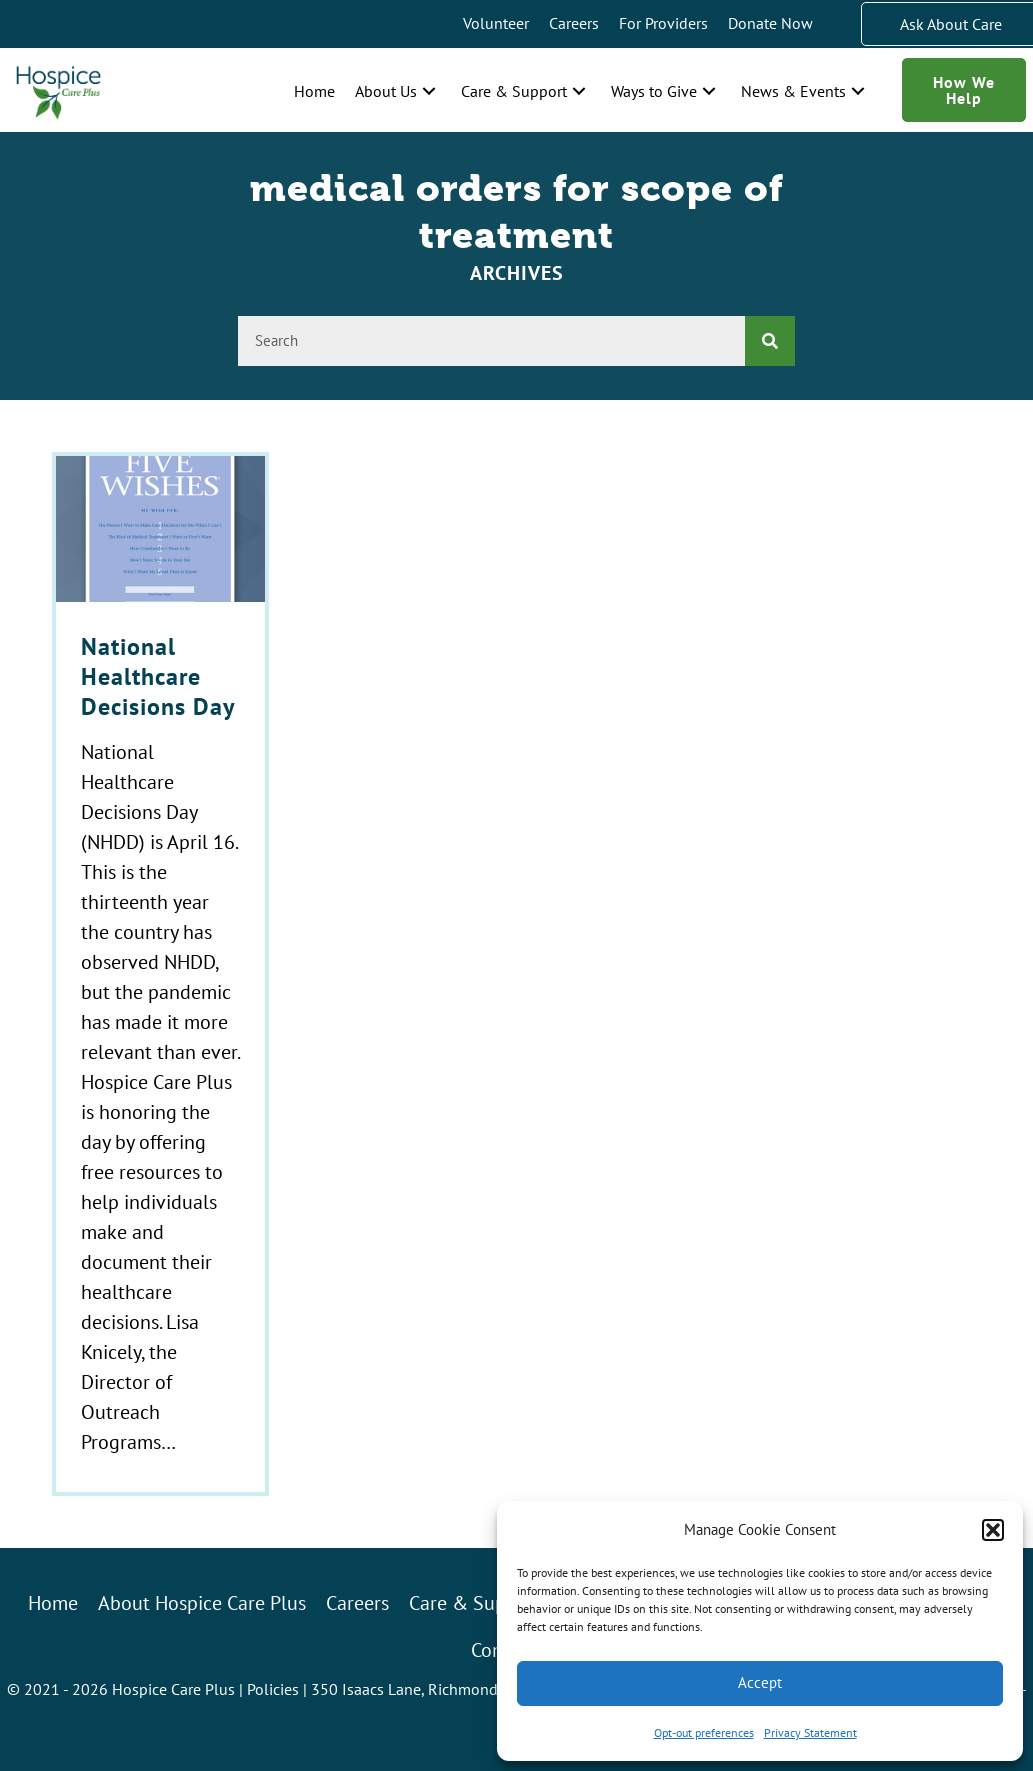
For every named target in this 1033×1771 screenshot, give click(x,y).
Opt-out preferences (704, 1732)
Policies (273, 1689)
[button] (993, 1530)
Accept (760, 1682)
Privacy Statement (810, 1732)
